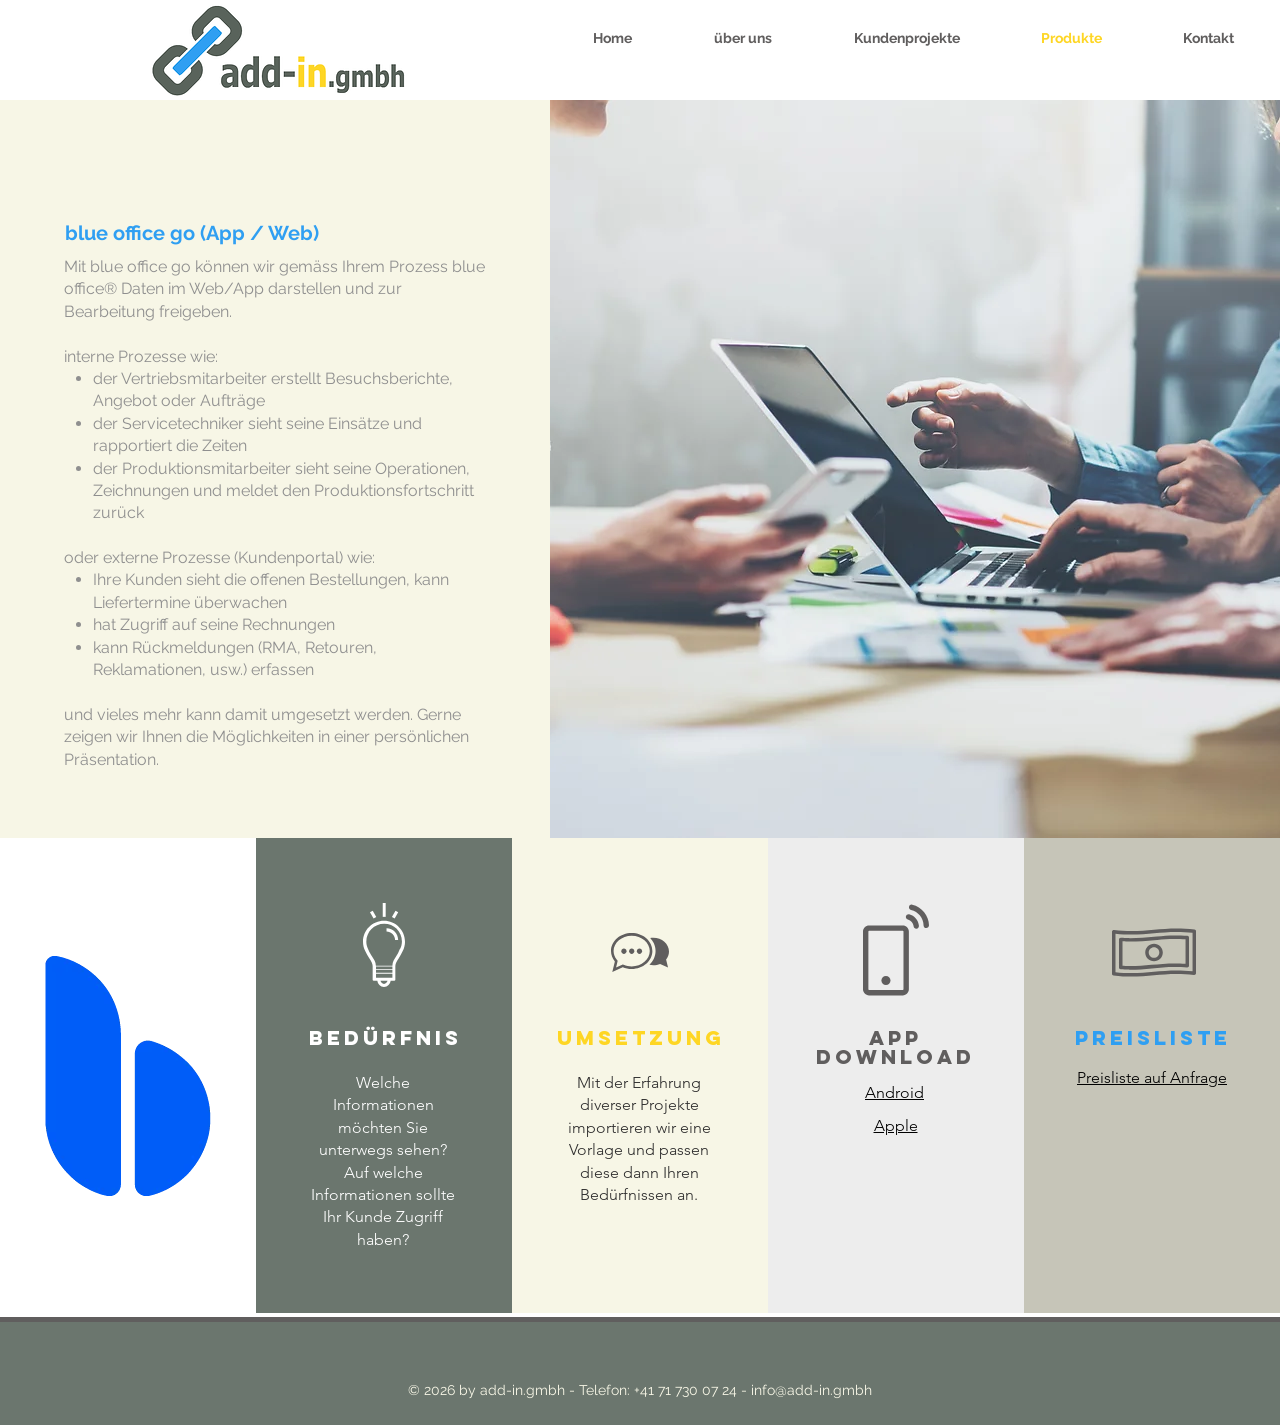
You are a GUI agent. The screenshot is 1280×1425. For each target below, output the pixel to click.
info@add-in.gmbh (811, 1390)
